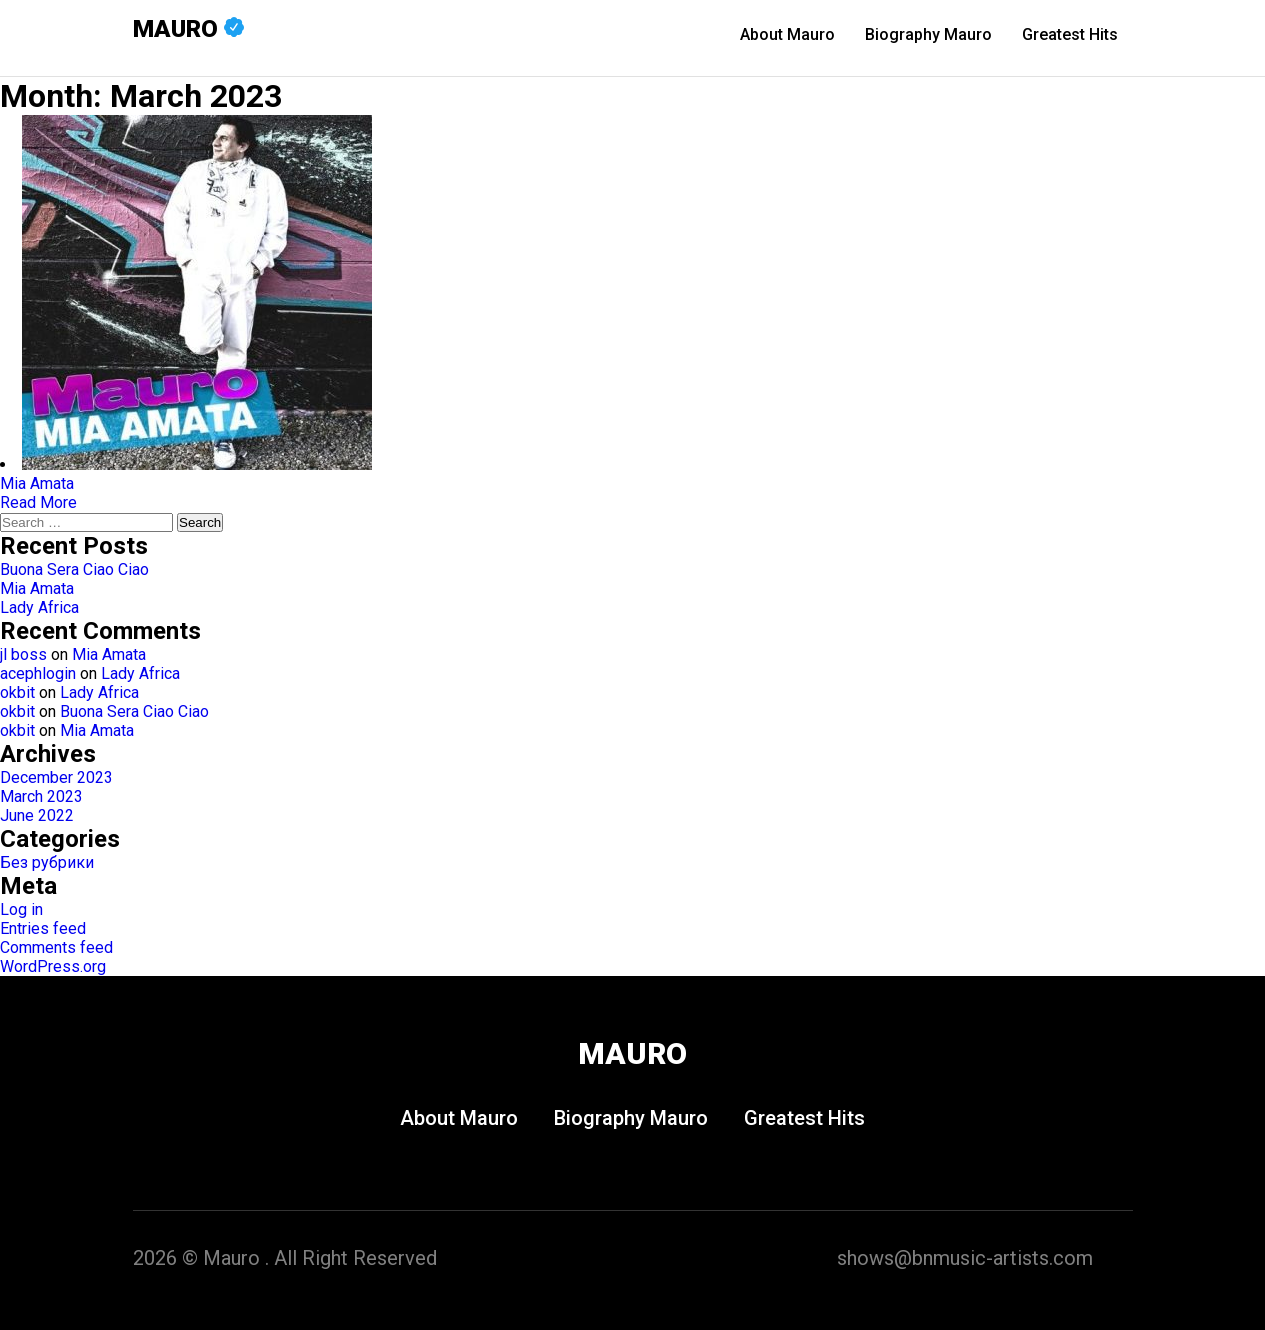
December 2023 (56, 777)
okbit (17, 692)
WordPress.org (53, 966)
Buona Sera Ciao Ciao (74, 569)
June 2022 (37, 815)
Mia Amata (37, 588)
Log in (21, 909)
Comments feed (56, 947)
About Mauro (787, 34)
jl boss (23, 654)
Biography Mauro (928, 34)
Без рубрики (47, 862)
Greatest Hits (1070, 34)
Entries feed (43, 928)
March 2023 (41, 796)
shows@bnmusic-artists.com (965, 1258)
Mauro (188, 29)
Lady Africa (39, 607)
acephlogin (38, 673)
